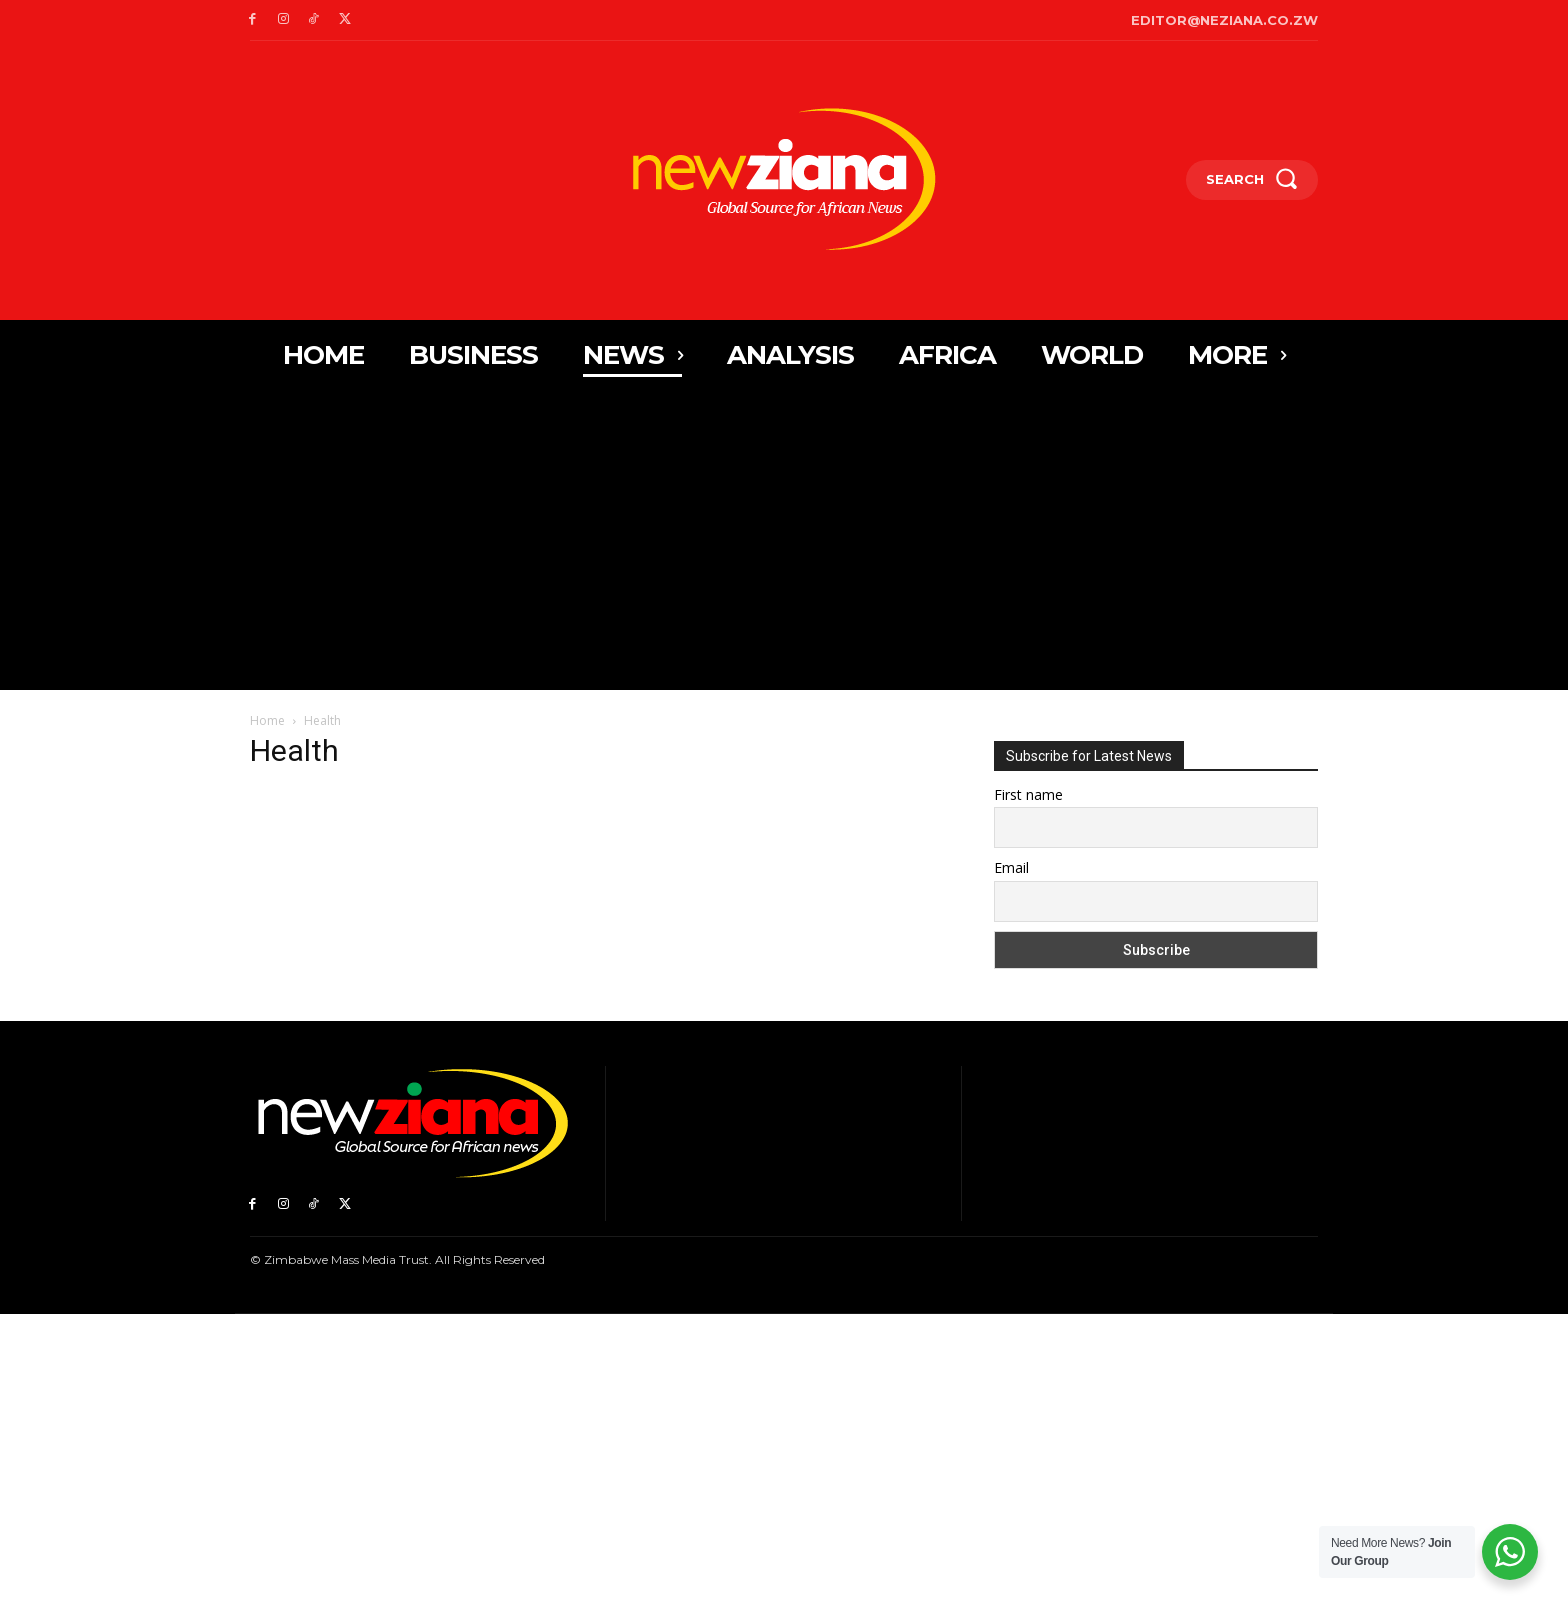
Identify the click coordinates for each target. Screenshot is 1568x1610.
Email (1011, 867)
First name (1028, 794)
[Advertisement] (784, 540)
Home (267, 720)
